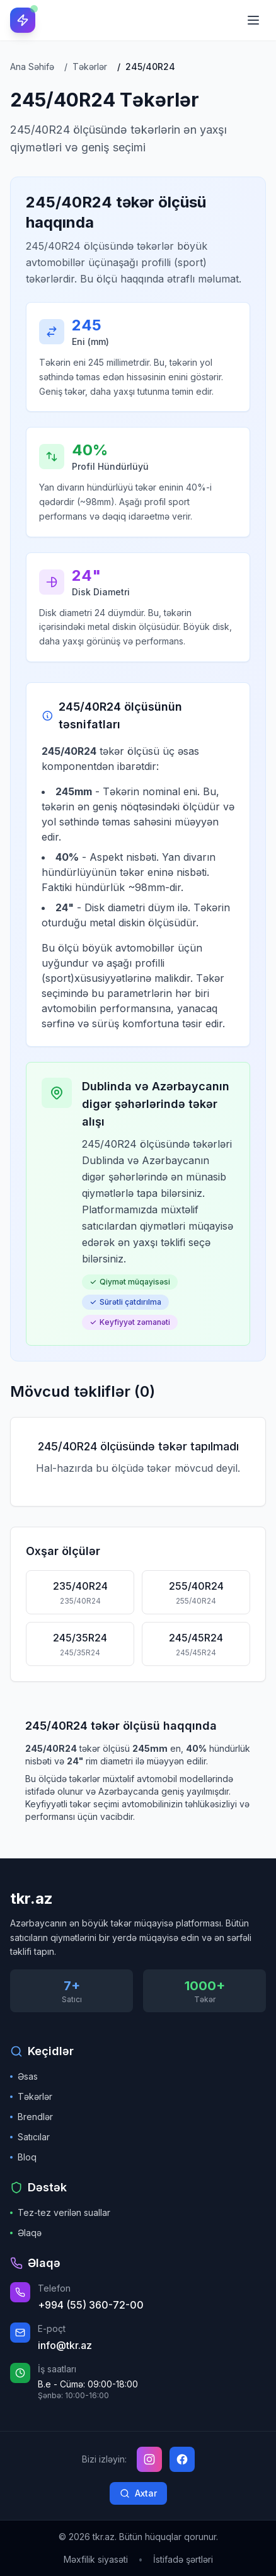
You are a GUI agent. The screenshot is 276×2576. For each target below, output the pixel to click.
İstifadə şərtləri (183, 2559)
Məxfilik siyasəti (96, 2559)
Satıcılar (30, 2136)
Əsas (24, 2076)
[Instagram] (149, 2459)
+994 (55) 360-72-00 (91, 2305)
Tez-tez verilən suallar (60, 2212)
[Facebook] (182, 2459)
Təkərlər (31, 2096)
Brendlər (31, 2116)
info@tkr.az (65, 2345)
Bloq (23, 2157)
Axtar (138, 2493)
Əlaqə (26, 2232)
